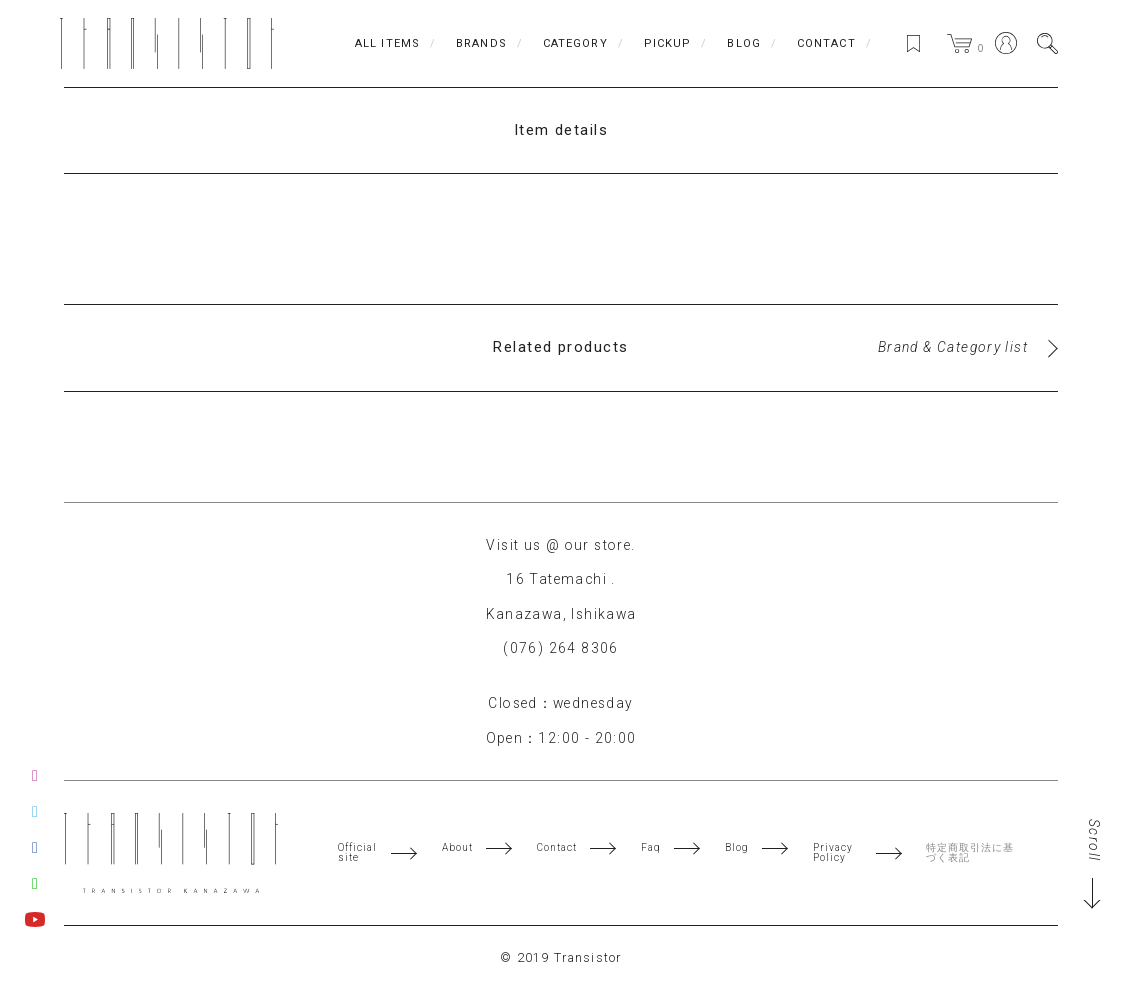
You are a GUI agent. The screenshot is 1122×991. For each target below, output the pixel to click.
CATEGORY (571, 43)
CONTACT (822, 43)
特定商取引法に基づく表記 (973, 853)
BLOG (740, 43)
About (457, 848)
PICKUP (664, 43)
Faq (653, 848)
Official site (357, 853)
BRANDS (477, 43)
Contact (558, 848)
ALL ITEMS (383, 43)
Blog (740, 848)
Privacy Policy (837, 853)
